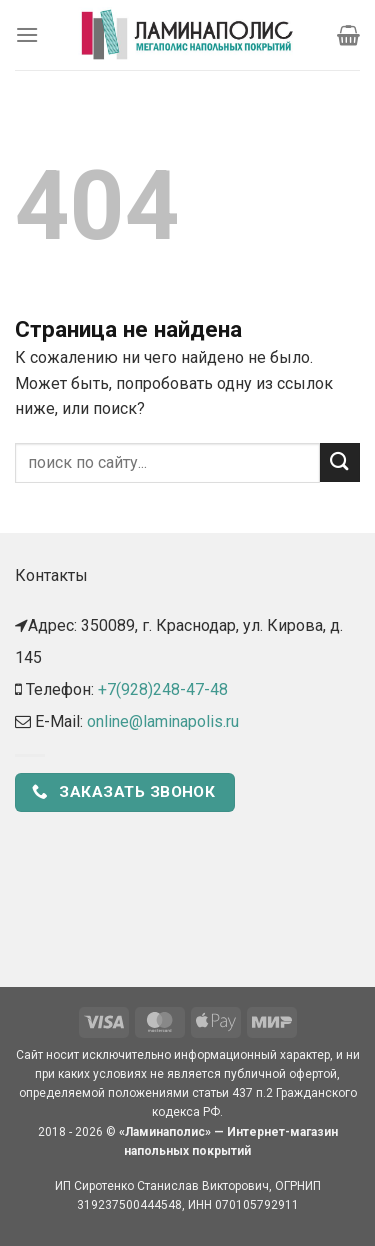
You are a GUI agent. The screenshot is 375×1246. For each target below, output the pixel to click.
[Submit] (340, 462)
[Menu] (27, 34)
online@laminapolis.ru (163, 721)
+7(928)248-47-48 (163, 689)
